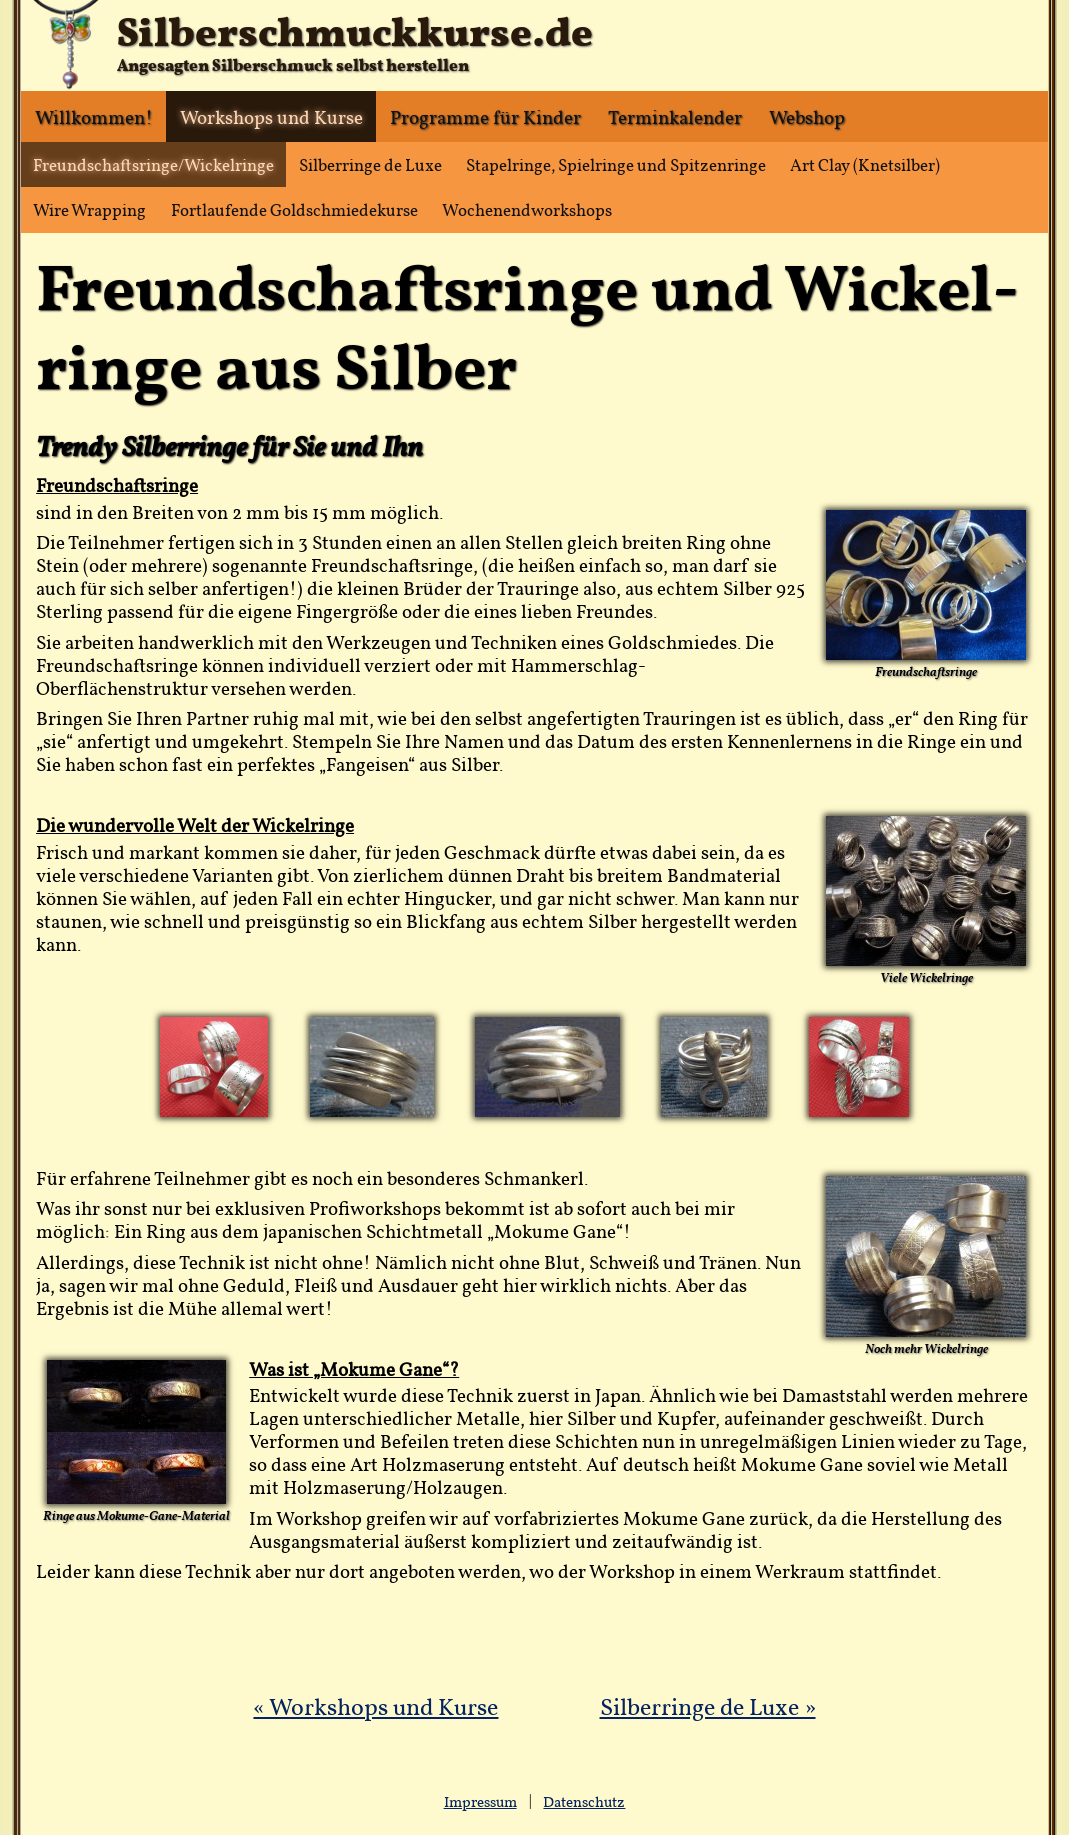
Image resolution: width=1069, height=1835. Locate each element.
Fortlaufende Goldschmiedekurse (294, 209)
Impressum (480, 1802)
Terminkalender (675, 117)
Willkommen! (94, 117)
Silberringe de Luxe (370, 164)
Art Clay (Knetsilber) (865, 164)
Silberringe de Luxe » (708, 1706)
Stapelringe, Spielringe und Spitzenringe (616, 164)
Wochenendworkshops (527, 209)
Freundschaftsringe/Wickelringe (153, 164)
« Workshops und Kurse (375, 1706)
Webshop (807, 117)
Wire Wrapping (89, 209)
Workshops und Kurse (271, 117)
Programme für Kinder (485, 117)
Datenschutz (584, 1802)
